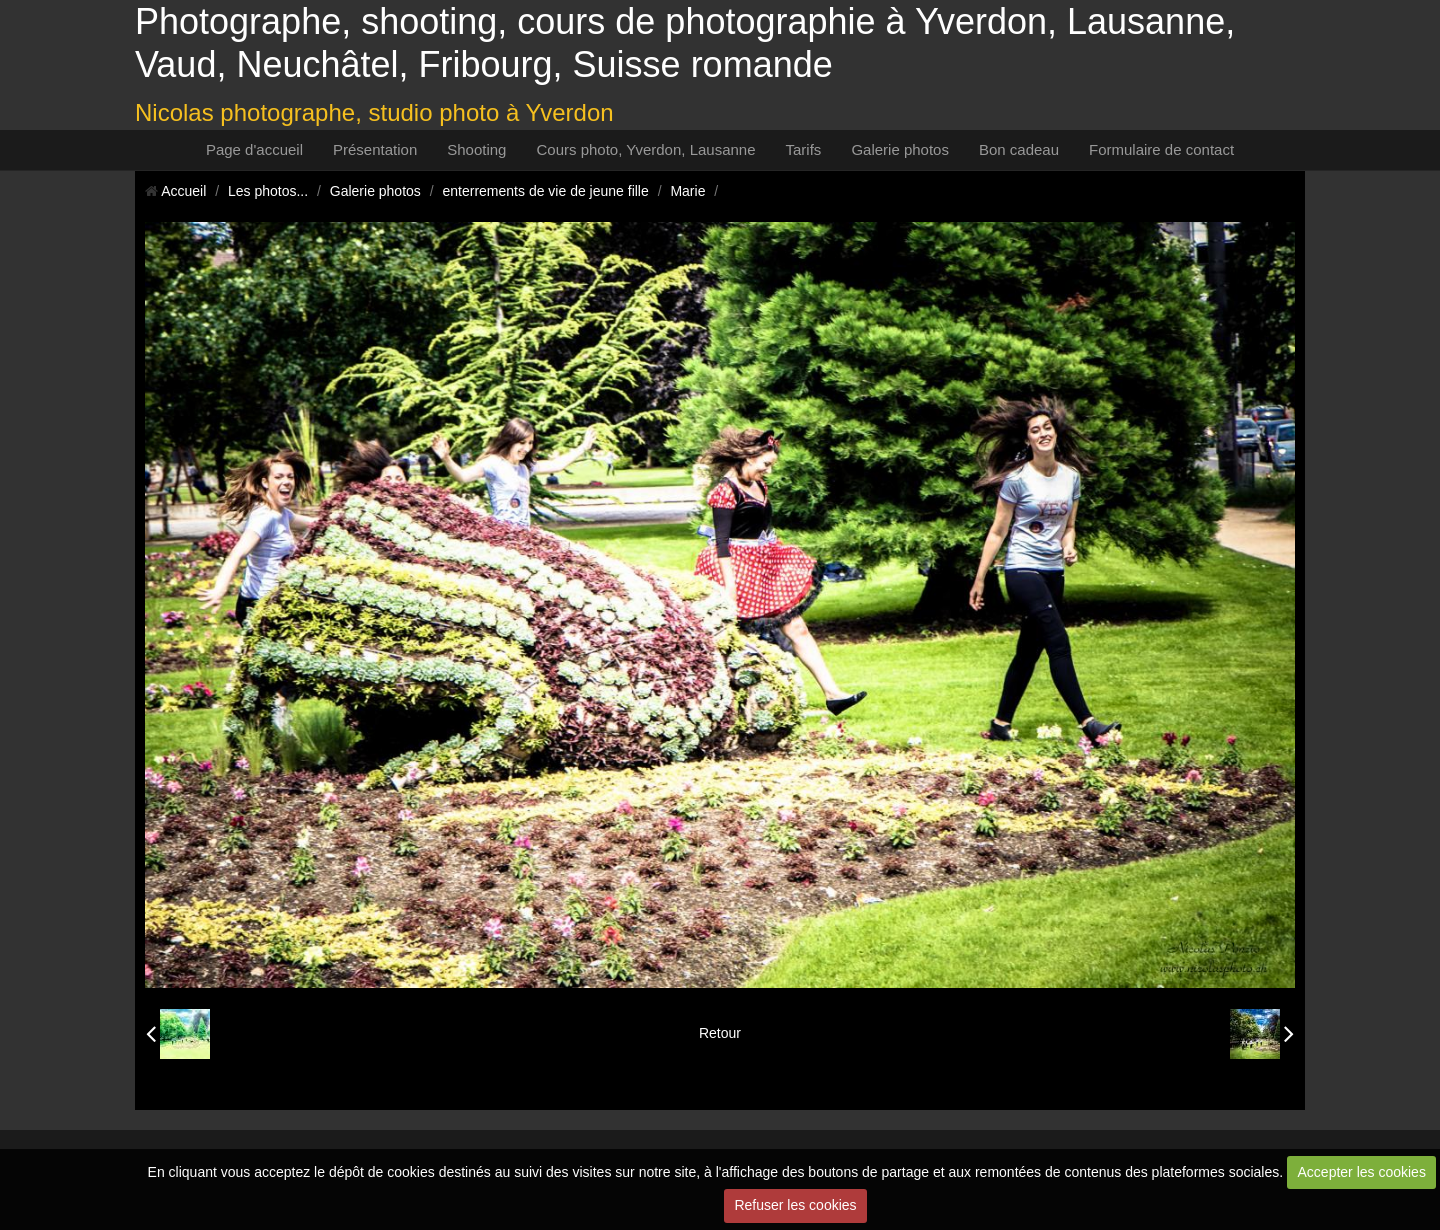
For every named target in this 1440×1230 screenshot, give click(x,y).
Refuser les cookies (795, 1205)
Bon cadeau (1019, 149)
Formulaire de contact (1161, 149)
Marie (687, 191)
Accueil (183, 191)
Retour (720, 1033)
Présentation (375, 149)
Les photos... (268, 191)
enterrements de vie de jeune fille (546, 191)
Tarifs (804, 149)
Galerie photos (900, 149)
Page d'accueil (254, 149)
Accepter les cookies (1362, 1172)
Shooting (476, 149)
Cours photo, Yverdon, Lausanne (645, 149)
